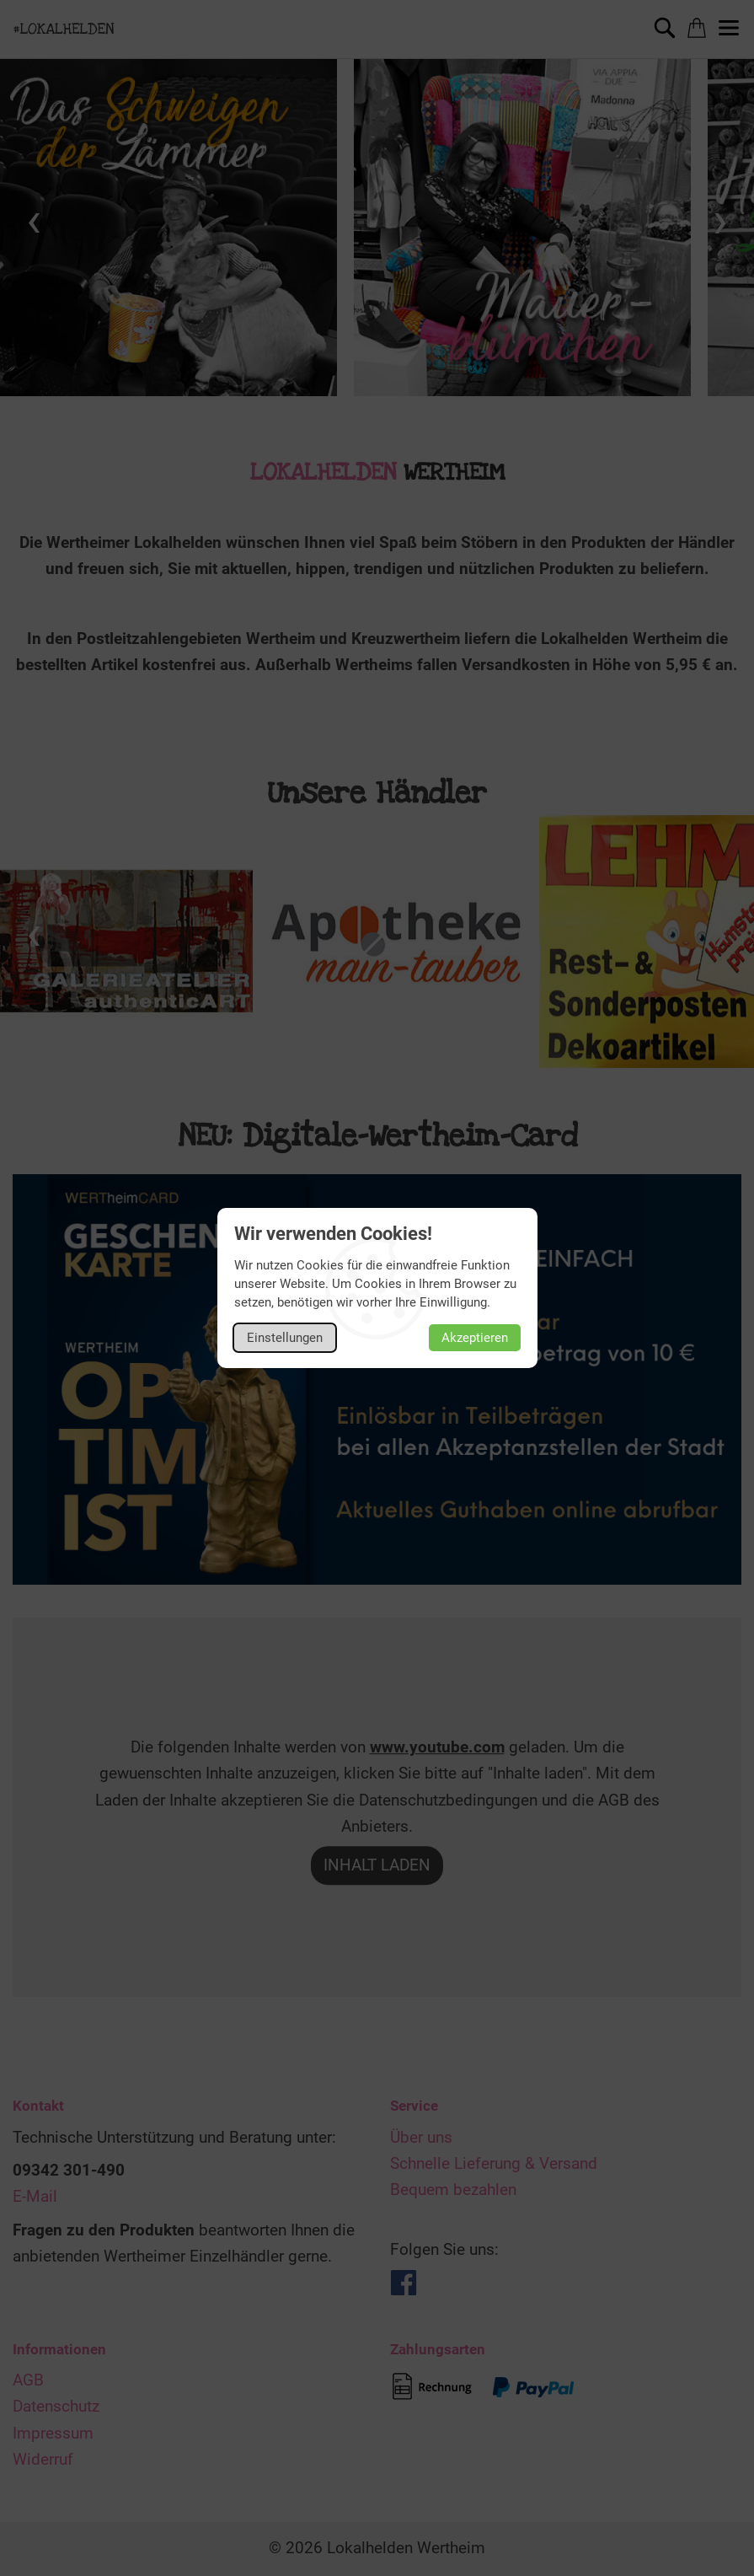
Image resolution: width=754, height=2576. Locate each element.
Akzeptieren (474, 1337)
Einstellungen (285, 1337)
